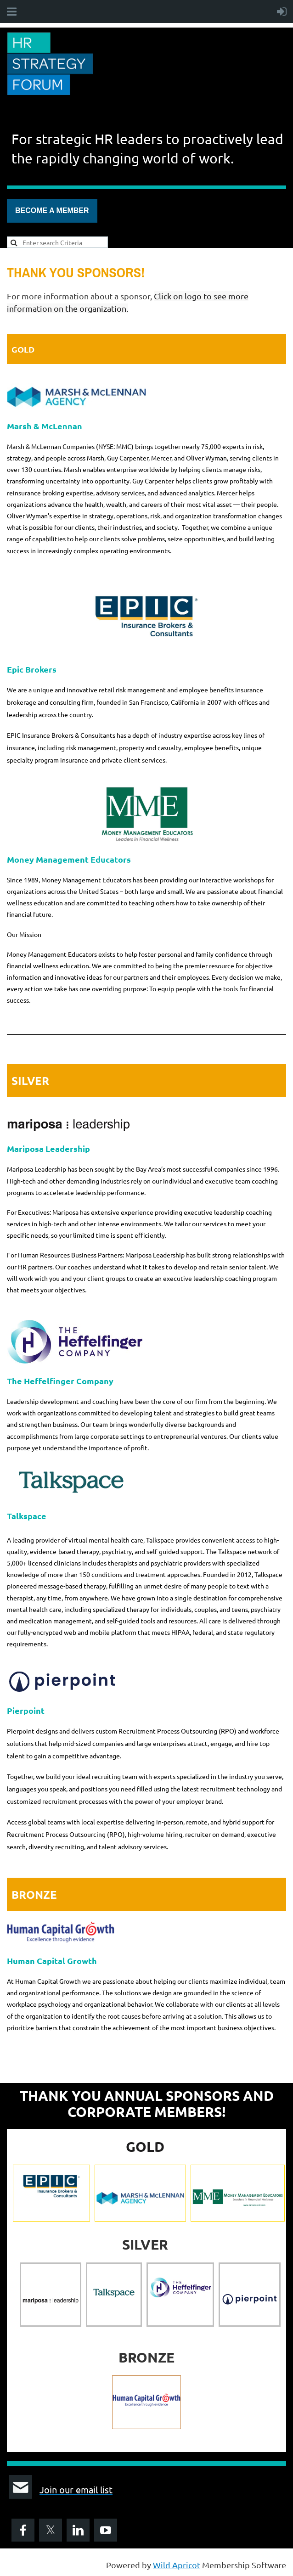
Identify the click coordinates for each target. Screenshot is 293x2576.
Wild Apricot (176, 2565)
